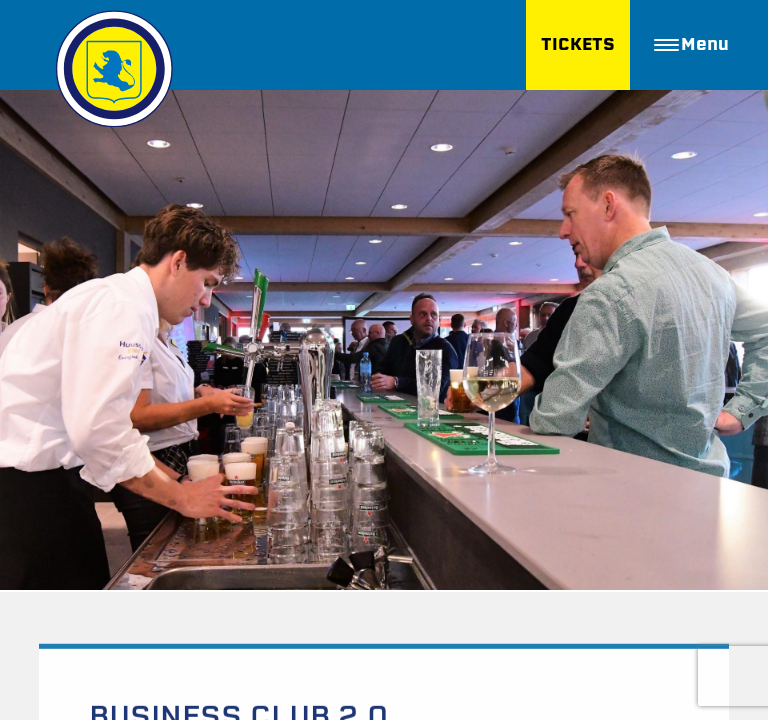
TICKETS (578, 44)
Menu (691, 44)
